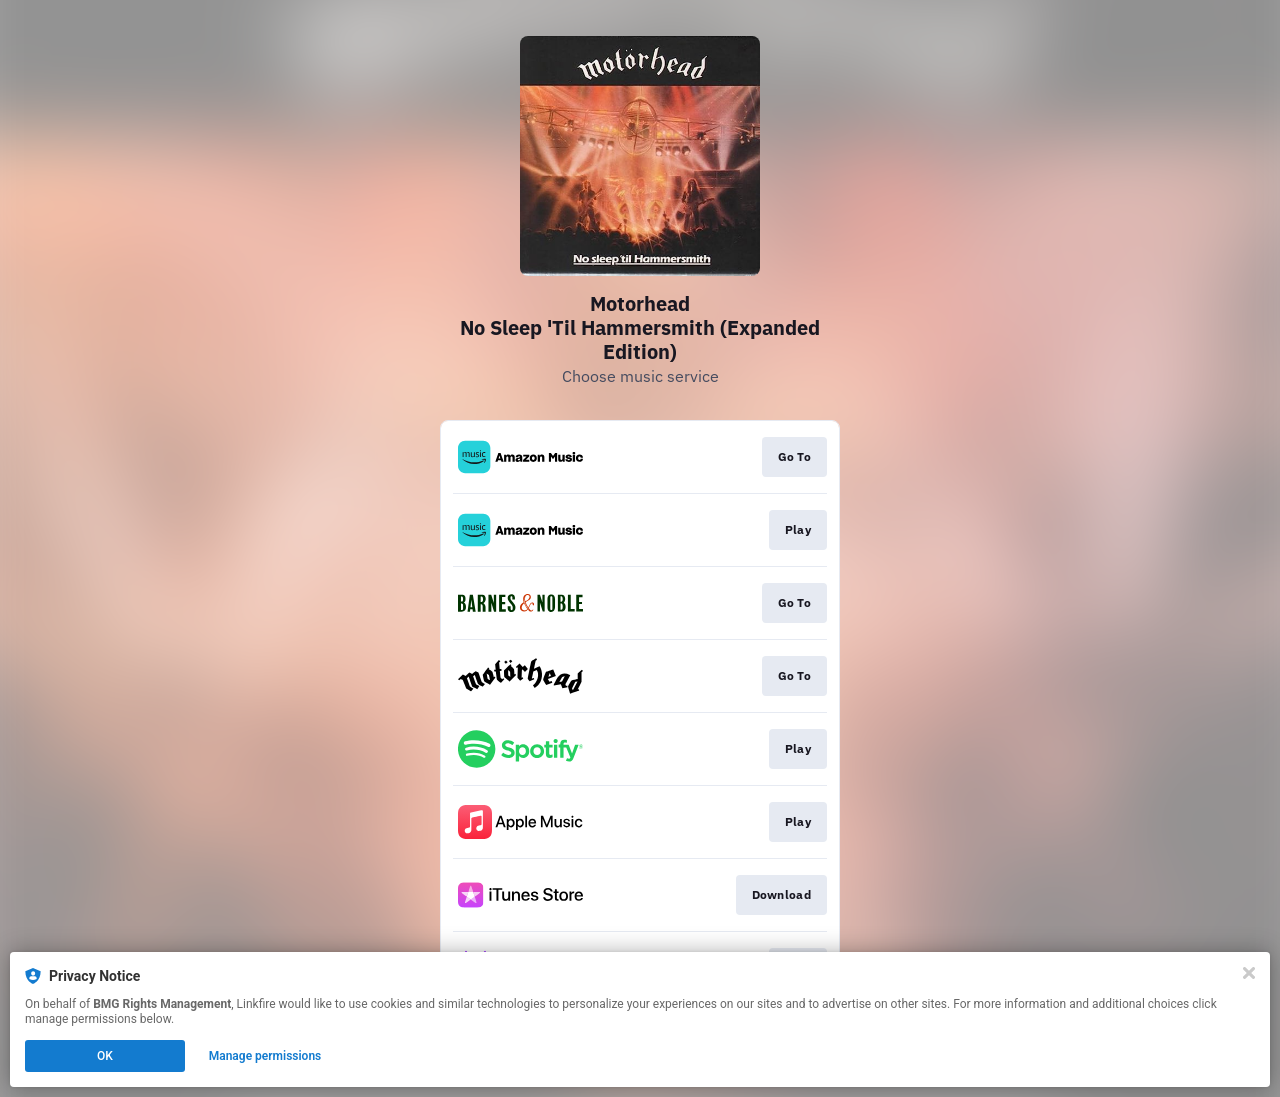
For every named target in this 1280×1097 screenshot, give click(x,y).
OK (105, 1056)
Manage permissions (265, 1056)
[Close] (1249, 973)
